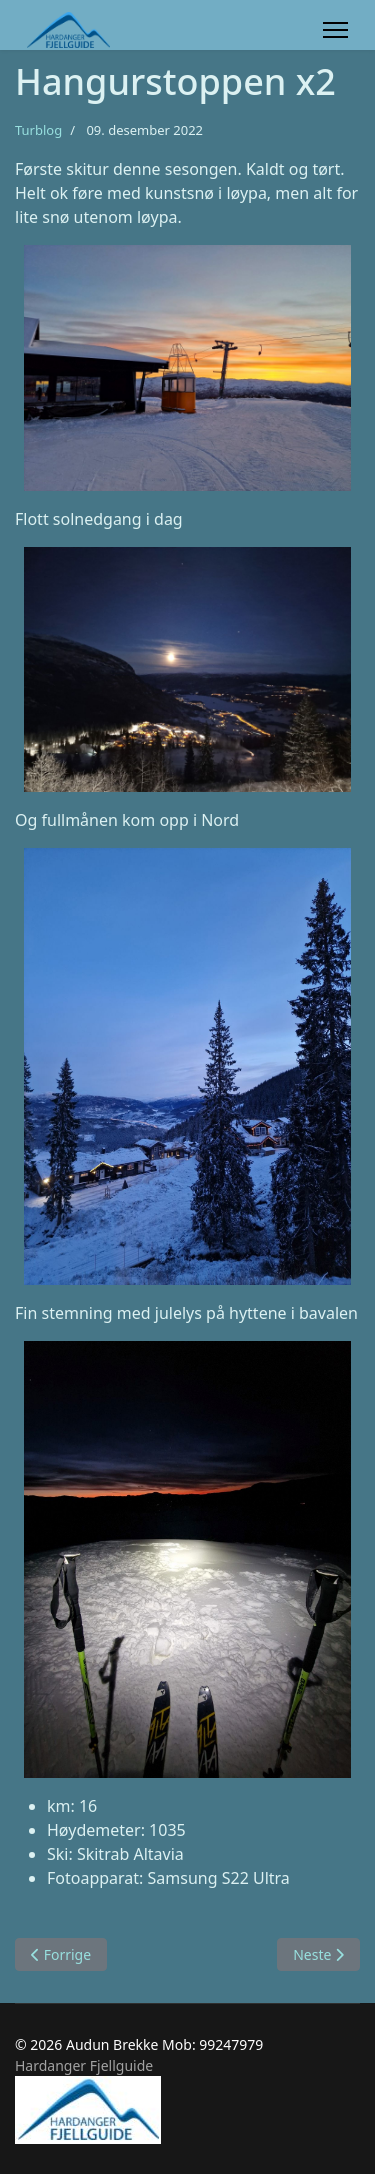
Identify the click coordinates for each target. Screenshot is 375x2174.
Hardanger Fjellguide (84, 2065)
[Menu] (335, 30)
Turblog (38, 130)
